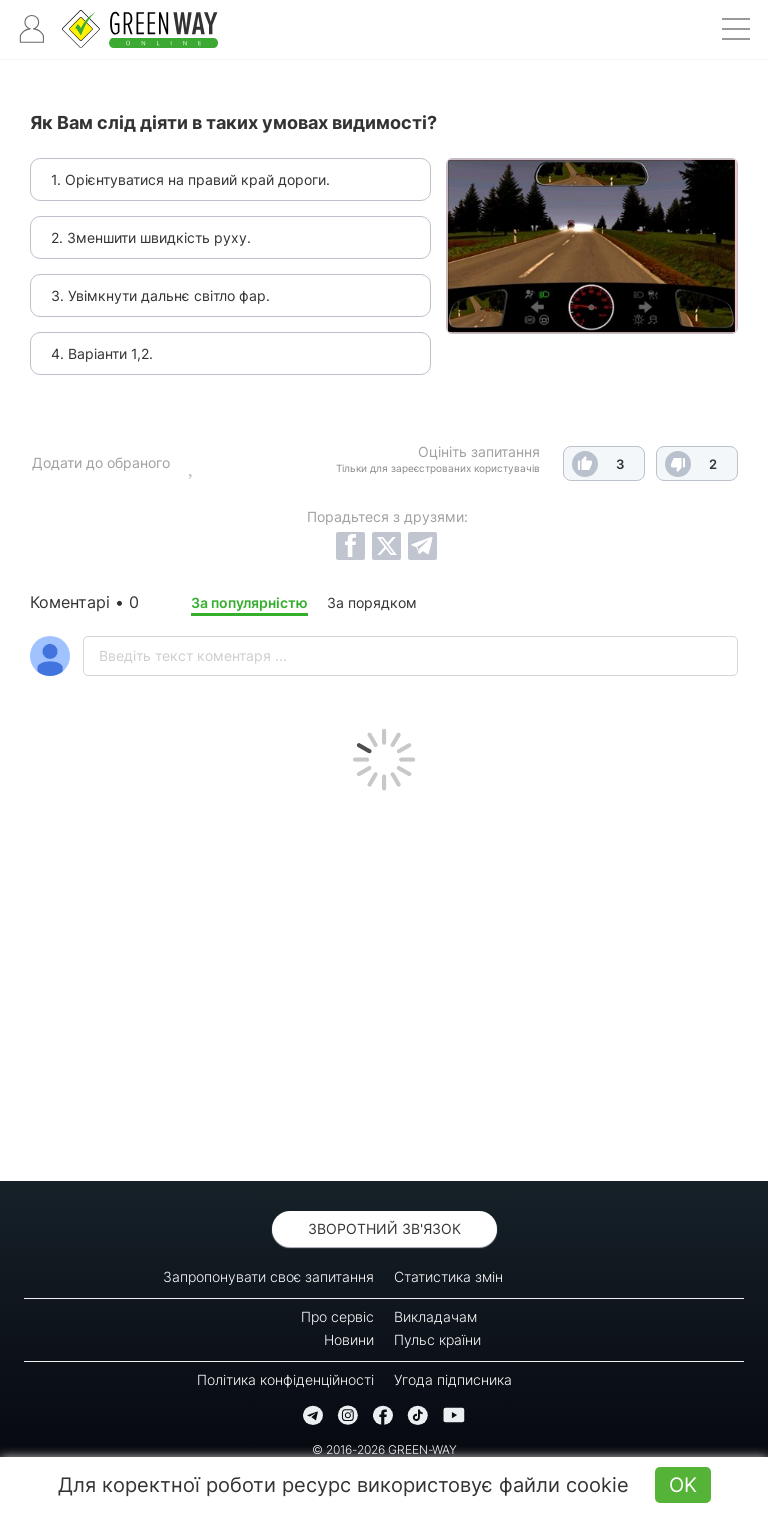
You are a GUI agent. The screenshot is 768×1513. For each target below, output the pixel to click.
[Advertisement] (384, 981)
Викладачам (435, 1316)
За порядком (372, 602)
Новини (349, 1339)
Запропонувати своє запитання (268, 1276)
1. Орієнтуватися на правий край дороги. (190, 179)
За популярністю (249, 602)
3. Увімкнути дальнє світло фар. (160, 295)
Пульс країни (437, 1339)
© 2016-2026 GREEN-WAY (384, 1449)
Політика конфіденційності (285, 1379)
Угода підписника (453, 1379)
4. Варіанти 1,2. (102, 353)
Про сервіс (337, 1316)
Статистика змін (448, 1276)
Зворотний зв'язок (384, 1228)
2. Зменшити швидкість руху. (151, 237)
